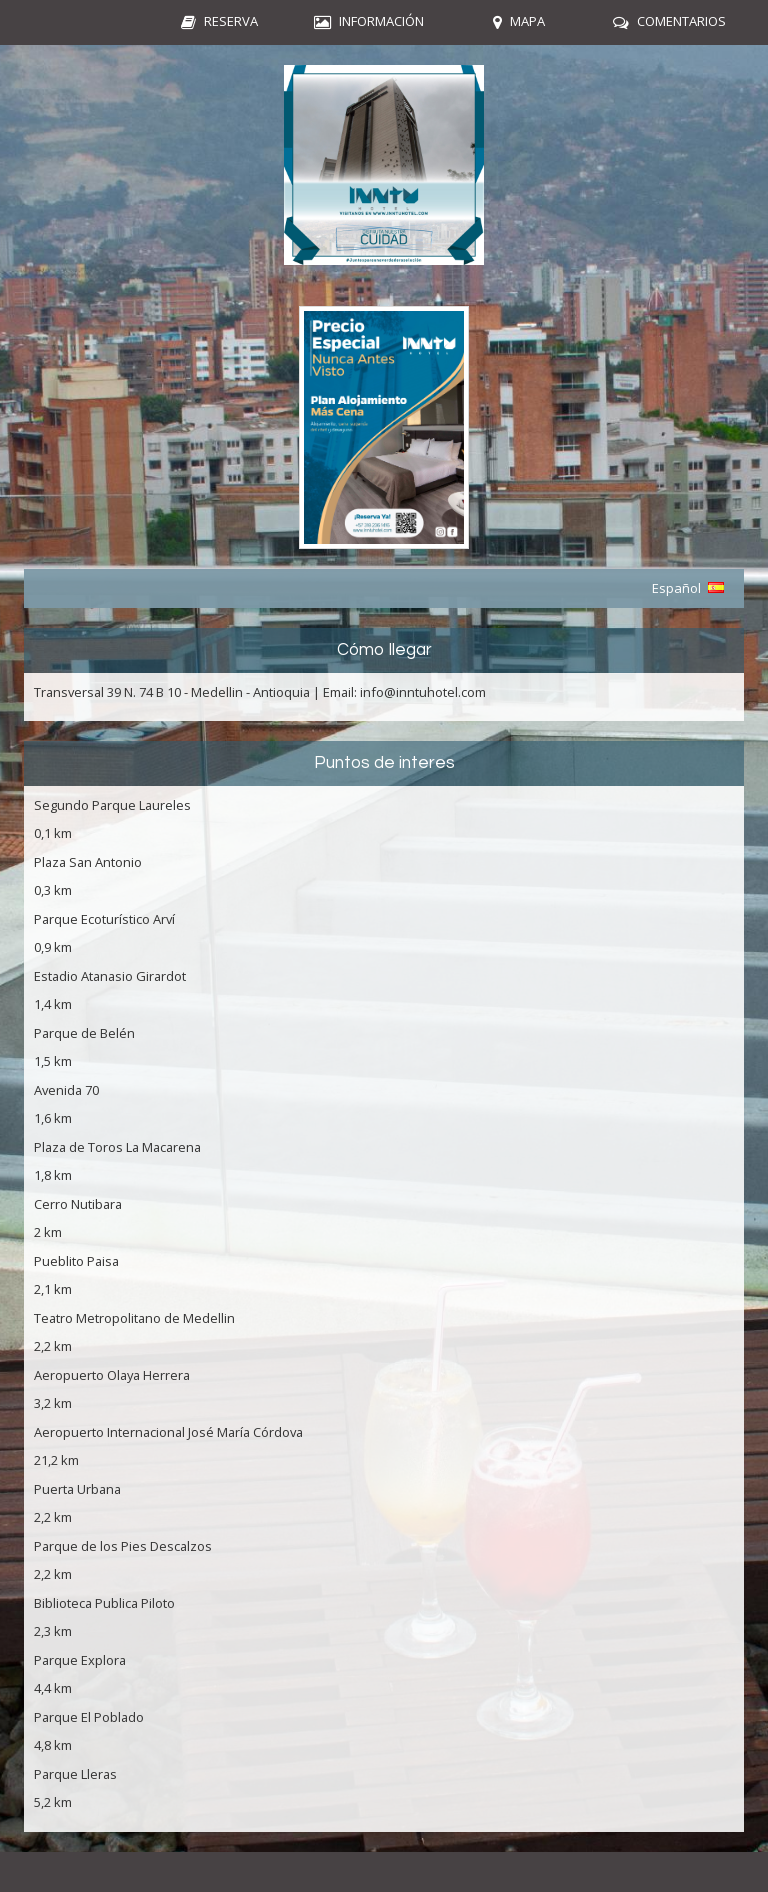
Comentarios (681, 21)
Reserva (231, 21)
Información (381, 21)
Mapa (527, 21)
